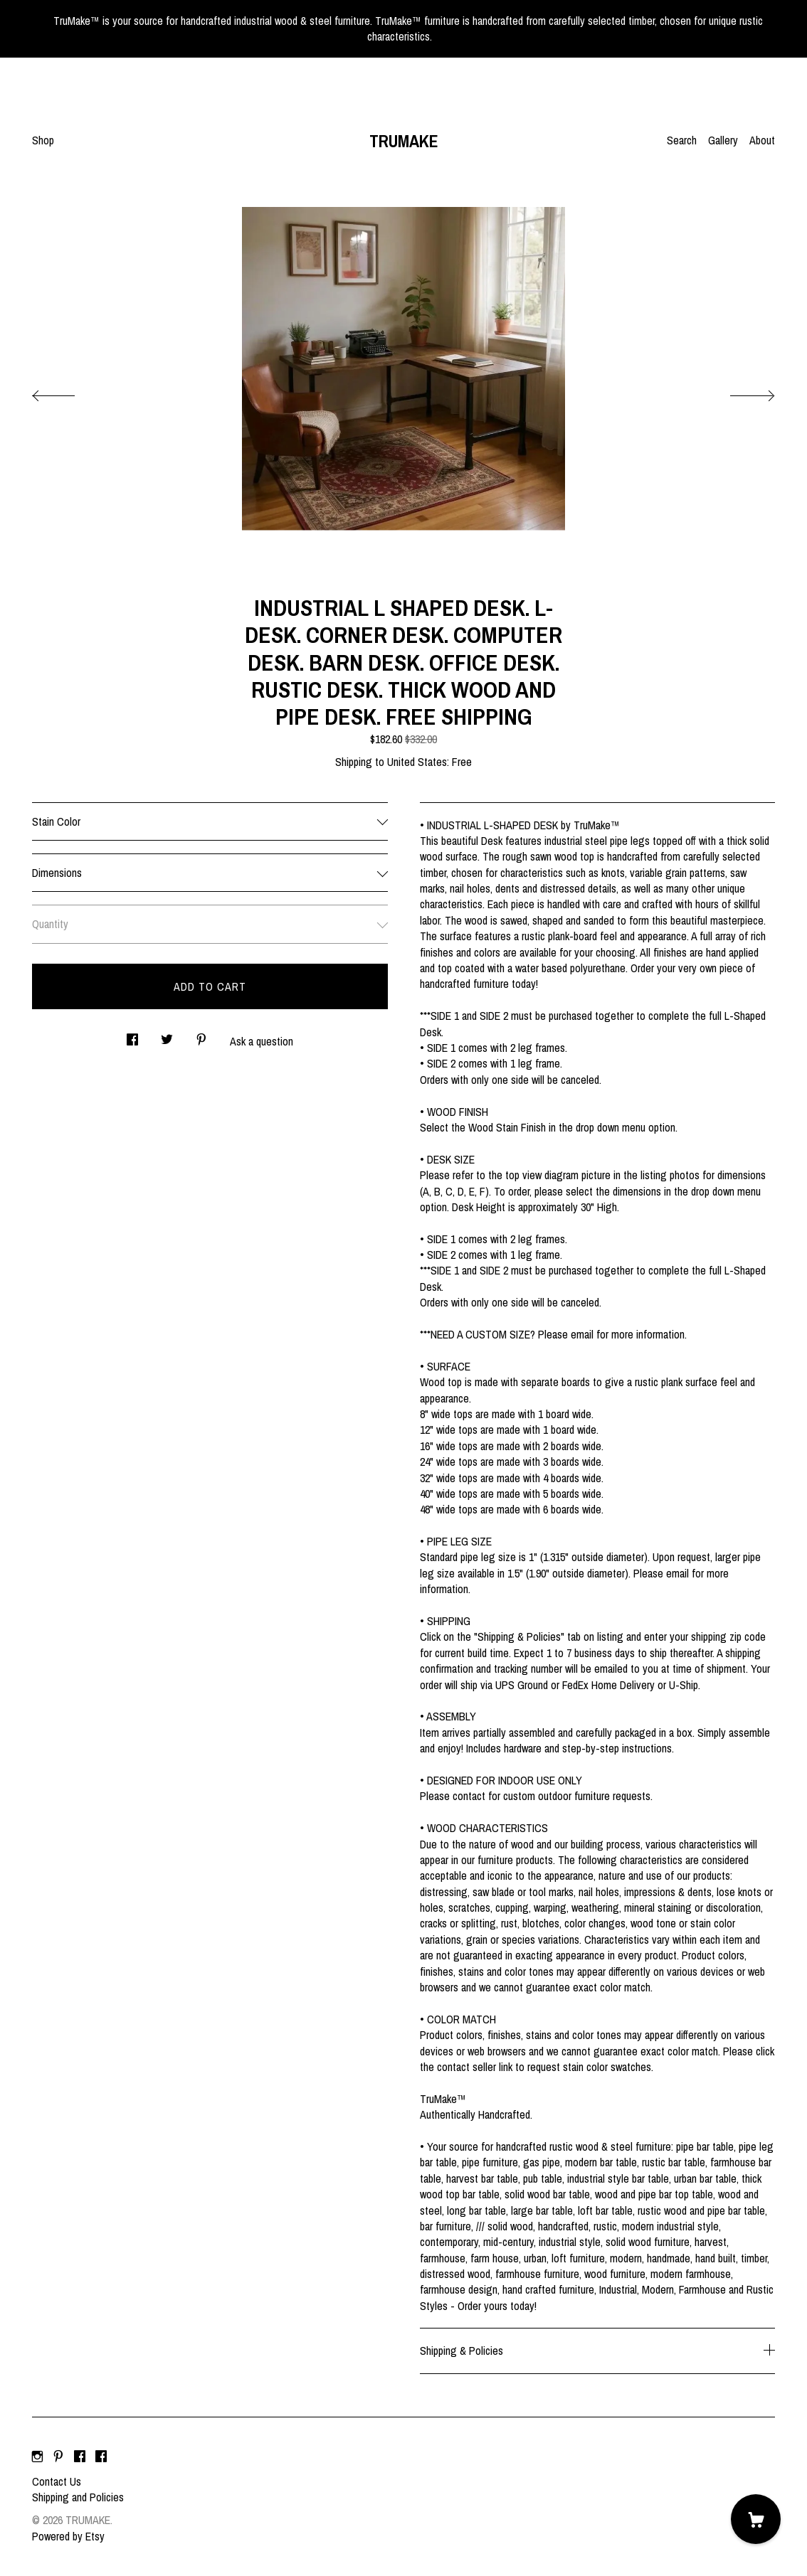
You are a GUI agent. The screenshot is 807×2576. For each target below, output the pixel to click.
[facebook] (79, 2457)
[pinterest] (58, 2457)
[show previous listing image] (67, 391)
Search (682, 140)
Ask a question (261, 1041)
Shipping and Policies (78, 2497)
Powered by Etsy (68, 2536)
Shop (43, 140)
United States (417, 762)
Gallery (723, 140)
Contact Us (56, 2481)
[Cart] (756, 2519)
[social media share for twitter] (167, 1035)
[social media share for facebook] (132, 1035)
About (762, 140)
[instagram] (37, 2457)
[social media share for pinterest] (201, 1035)
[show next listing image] (739, 391)
